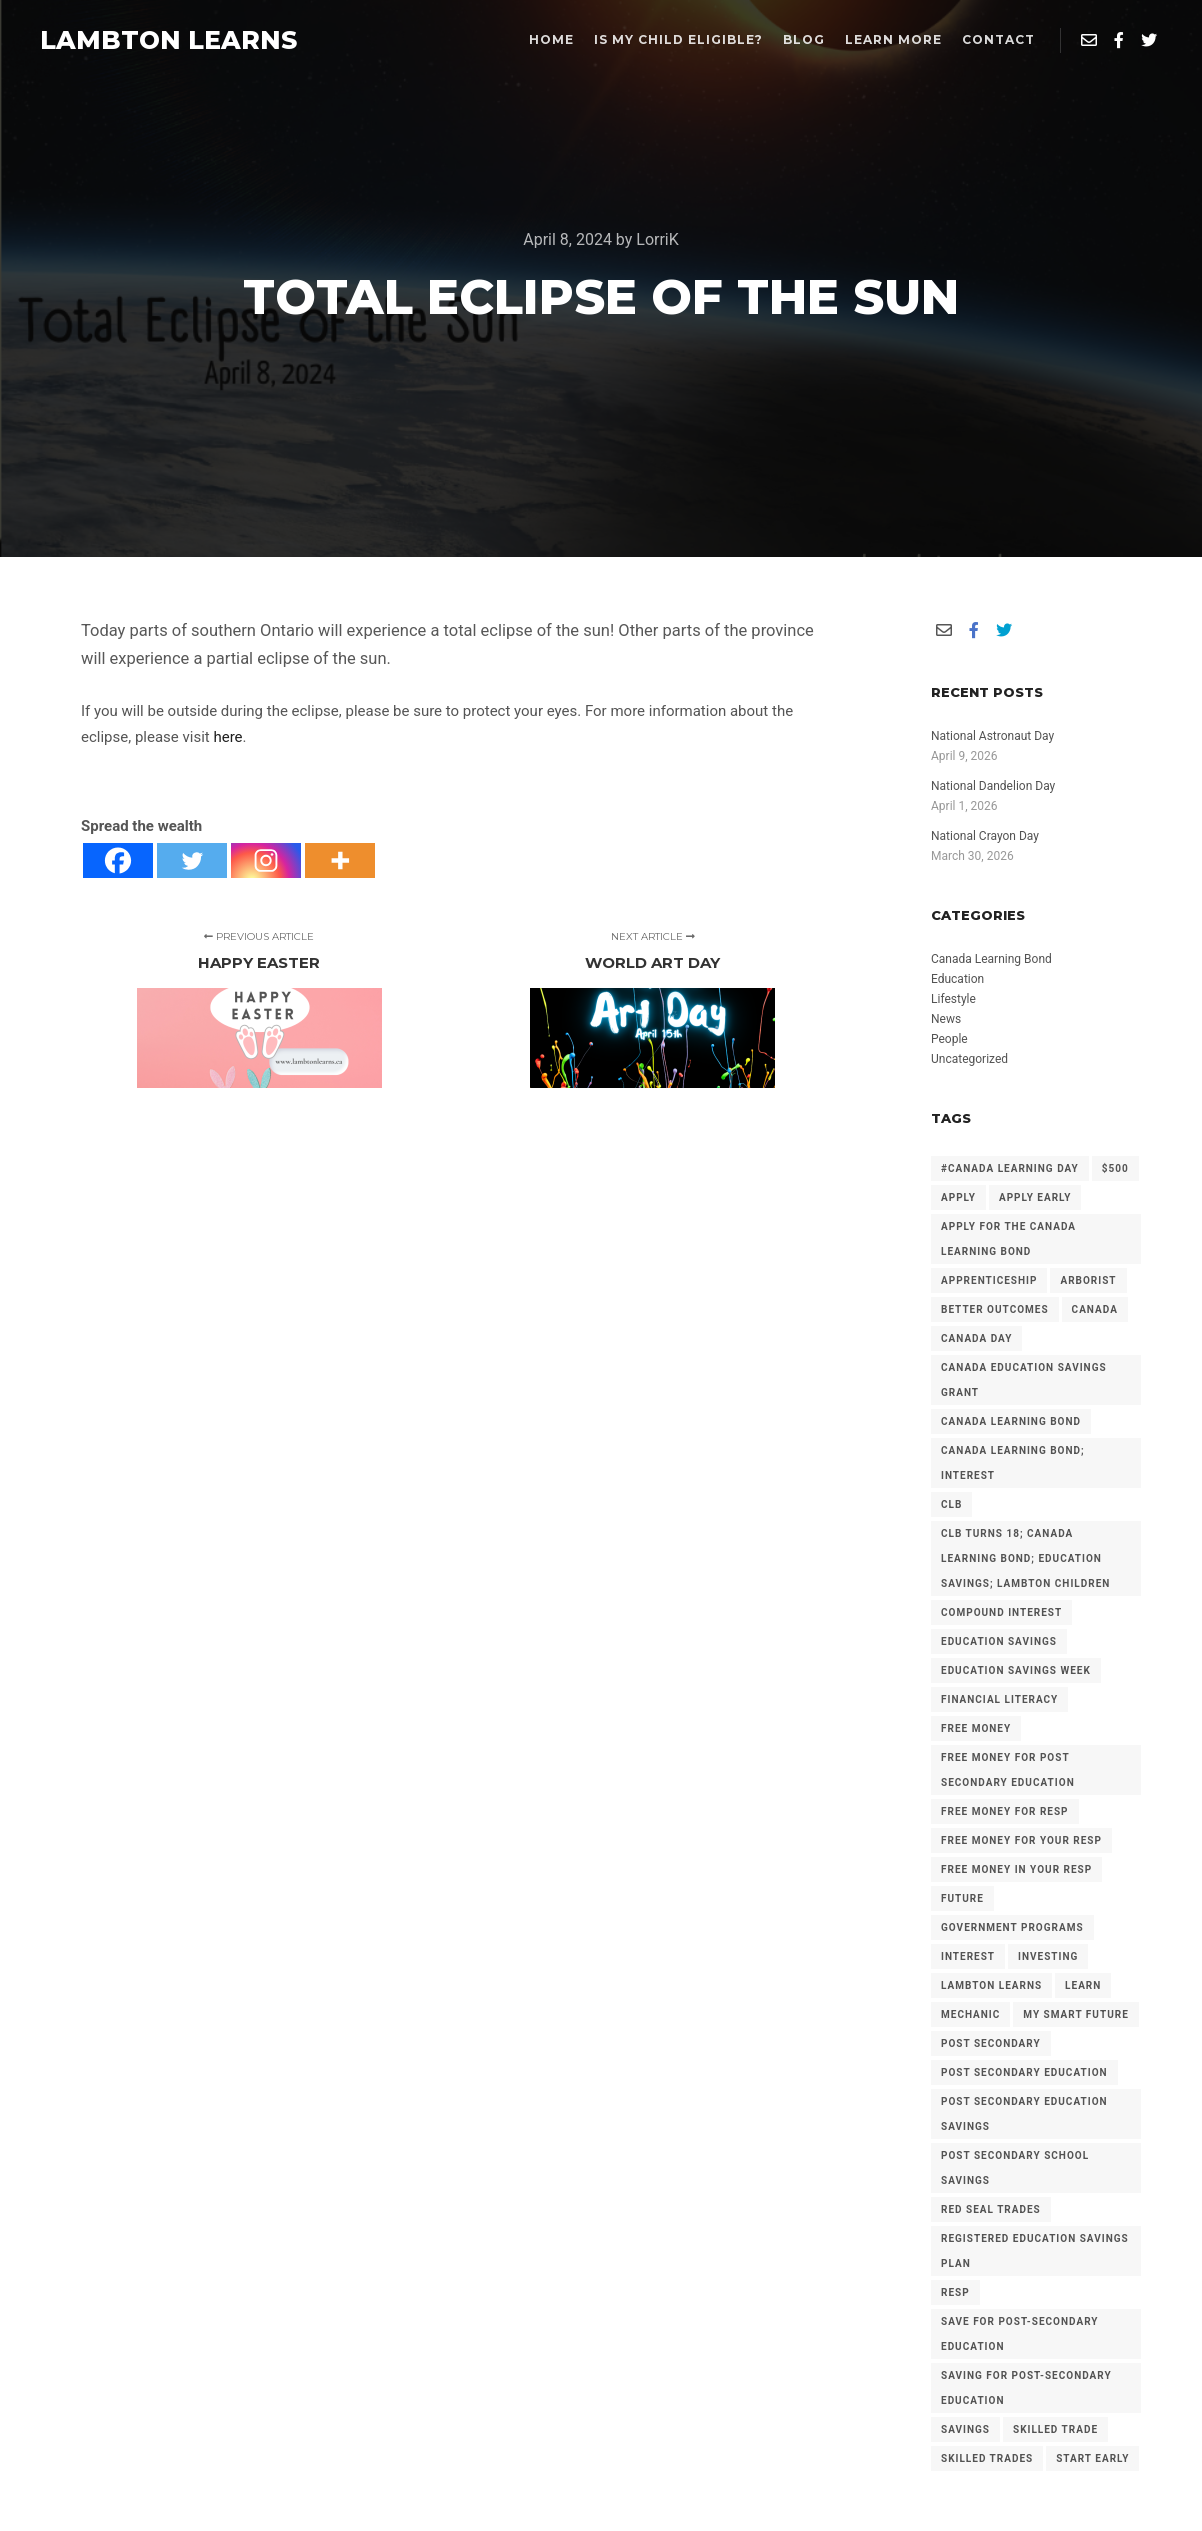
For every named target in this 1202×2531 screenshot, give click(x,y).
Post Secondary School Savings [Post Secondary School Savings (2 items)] (1015, 2168)
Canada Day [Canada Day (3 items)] (976, 1338)
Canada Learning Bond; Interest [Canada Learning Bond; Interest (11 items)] (1013, 1463)
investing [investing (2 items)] (1048, 1956)
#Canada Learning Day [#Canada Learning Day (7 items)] (1010, 1168)
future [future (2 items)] (962, 1898)
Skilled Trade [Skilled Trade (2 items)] (1055, 2429)
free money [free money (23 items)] (976, 1728)
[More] (340, 860)
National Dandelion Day (993, 786)
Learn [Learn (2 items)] (1083, 1985)
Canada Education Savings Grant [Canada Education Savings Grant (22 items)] (1024, 1380)
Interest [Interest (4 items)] (968, 1956)
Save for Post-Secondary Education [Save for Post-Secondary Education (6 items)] (1020, 2334)
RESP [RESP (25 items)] (955, 2292)
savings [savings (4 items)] (965, 2429)
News (946, 1019)
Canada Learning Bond (991, 959)
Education (957, 979)
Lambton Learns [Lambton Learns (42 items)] (991, 1985)
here (227, 737)
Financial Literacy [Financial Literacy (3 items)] (999, 1699)
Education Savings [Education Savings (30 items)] (999, 1641)
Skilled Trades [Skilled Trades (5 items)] (987, 2458)
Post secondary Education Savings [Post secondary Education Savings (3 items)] (1024, 2114)
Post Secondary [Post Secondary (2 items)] (991, 2043)
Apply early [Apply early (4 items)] (1035, 1197)
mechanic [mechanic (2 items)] (970, 2014)
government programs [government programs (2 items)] (1012, 1927)
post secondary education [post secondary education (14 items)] (1024, 2072)
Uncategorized (969, 1059)
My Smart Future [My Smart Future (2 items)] (1075, 2014)
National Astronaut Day (992, 736)
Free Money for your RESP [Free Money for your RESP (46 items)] (1021, 1840)
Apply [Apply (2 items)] (958, 1197)
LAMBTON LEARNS (140, 40)
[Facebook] (118, 860)
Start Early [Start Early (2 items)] (1092, 2458)
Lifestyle (953, 999)
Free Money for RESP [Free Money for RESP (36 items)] (1005, 1811)
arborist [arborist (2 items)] (1088, 1280)
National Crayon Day (985, 836)
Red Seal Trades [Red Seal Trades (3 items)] (991, 2209)
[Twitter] (192, 860)
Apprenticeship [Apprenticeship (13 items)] (989, 1280)
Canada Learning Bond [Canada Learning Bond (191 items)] (1011, 1421)
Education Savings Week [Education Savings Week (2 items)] (1016, 1670)
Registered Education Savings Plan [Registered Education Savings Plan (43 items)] (1035, 2251)
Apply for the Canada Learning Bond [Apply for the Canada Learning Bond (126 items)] (1008, 1239)
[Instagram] (266, 860)
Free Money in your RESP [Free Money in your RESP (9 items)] (1016, 1869)
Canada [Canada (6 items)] (1095, 1309)
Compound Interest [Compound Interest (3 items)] (1001, 1612)
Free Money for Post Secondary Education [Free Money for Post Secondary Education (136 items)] (1008, 1770)
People (949, 1039)
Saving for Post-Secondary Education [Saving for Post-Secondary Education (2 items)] (1026, 2388)
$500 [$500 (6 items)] (1115, 1168)
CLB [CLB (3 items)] (951, 1504)
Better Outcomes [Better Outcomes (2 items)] (995, 1309)
